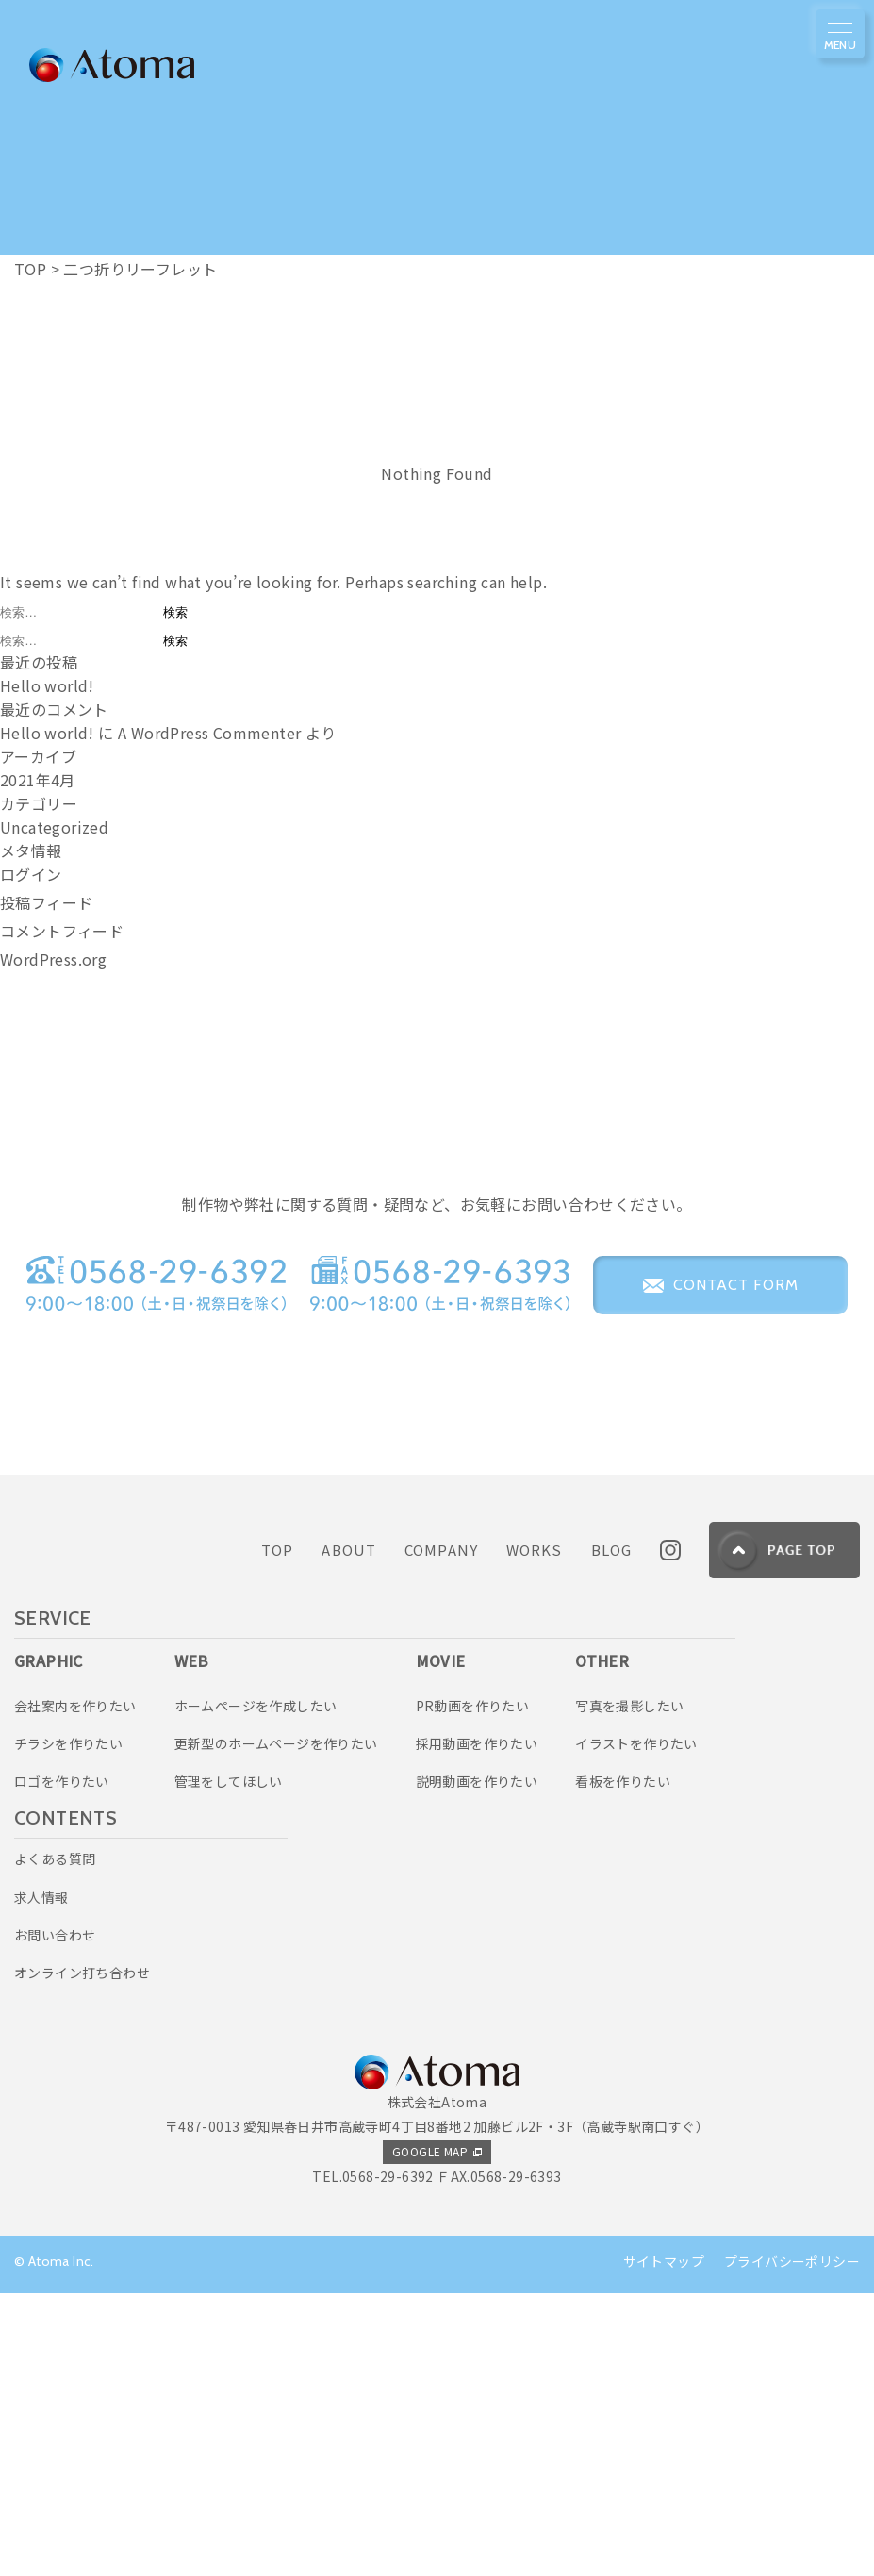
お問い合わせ (54, 2217)
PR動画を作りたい (473, 1987)
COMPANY (441, 1832)
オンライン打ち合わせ (82, 2255)
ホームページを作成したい (256, 1987)
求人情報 (41, 2179)
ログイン (31, 874)
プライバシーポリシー (792, 2544)
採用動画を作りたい (477, 2026)
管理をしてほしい (228, 2064)
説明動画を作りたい (477, 2064)
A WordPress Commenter (209, 732)
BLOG (612, 1832)
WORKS (534, 1832)
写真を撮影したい (629, 1987)
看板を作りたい (622, 2064)
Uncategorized (54, 827)
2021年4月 (37, 779)
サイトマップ (663, 2544)
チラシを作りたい (68, 2026)
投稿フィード (46, 902)
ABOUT (349, 1832)
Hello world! (47, 685)
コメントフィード (62, 930)
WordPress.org (53, 959)
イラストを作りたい (636, 2026)
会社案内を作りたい (75, 1987)
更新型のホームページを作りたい (276, 2026)
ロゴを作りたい (61, 2064)
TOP (277, 1832)
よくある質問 (54, 2141)
